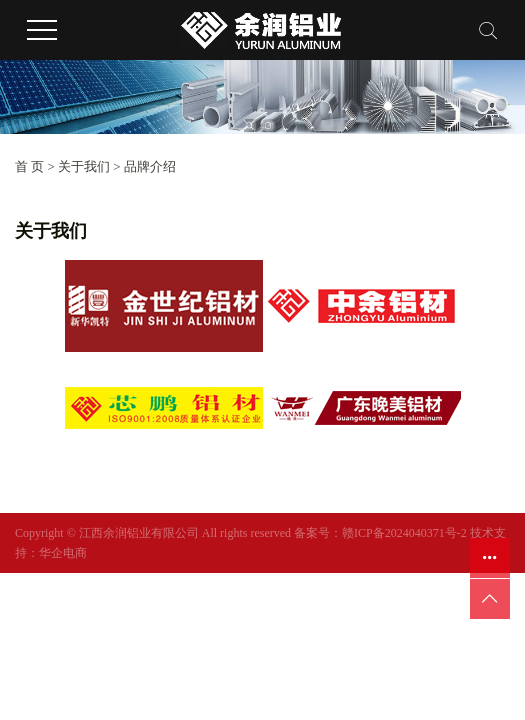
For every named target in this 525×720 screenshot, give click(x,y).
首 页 (29, 166)
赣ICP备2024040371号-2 (404, 533)
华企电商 (63, 553)
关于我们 (84, 166)
